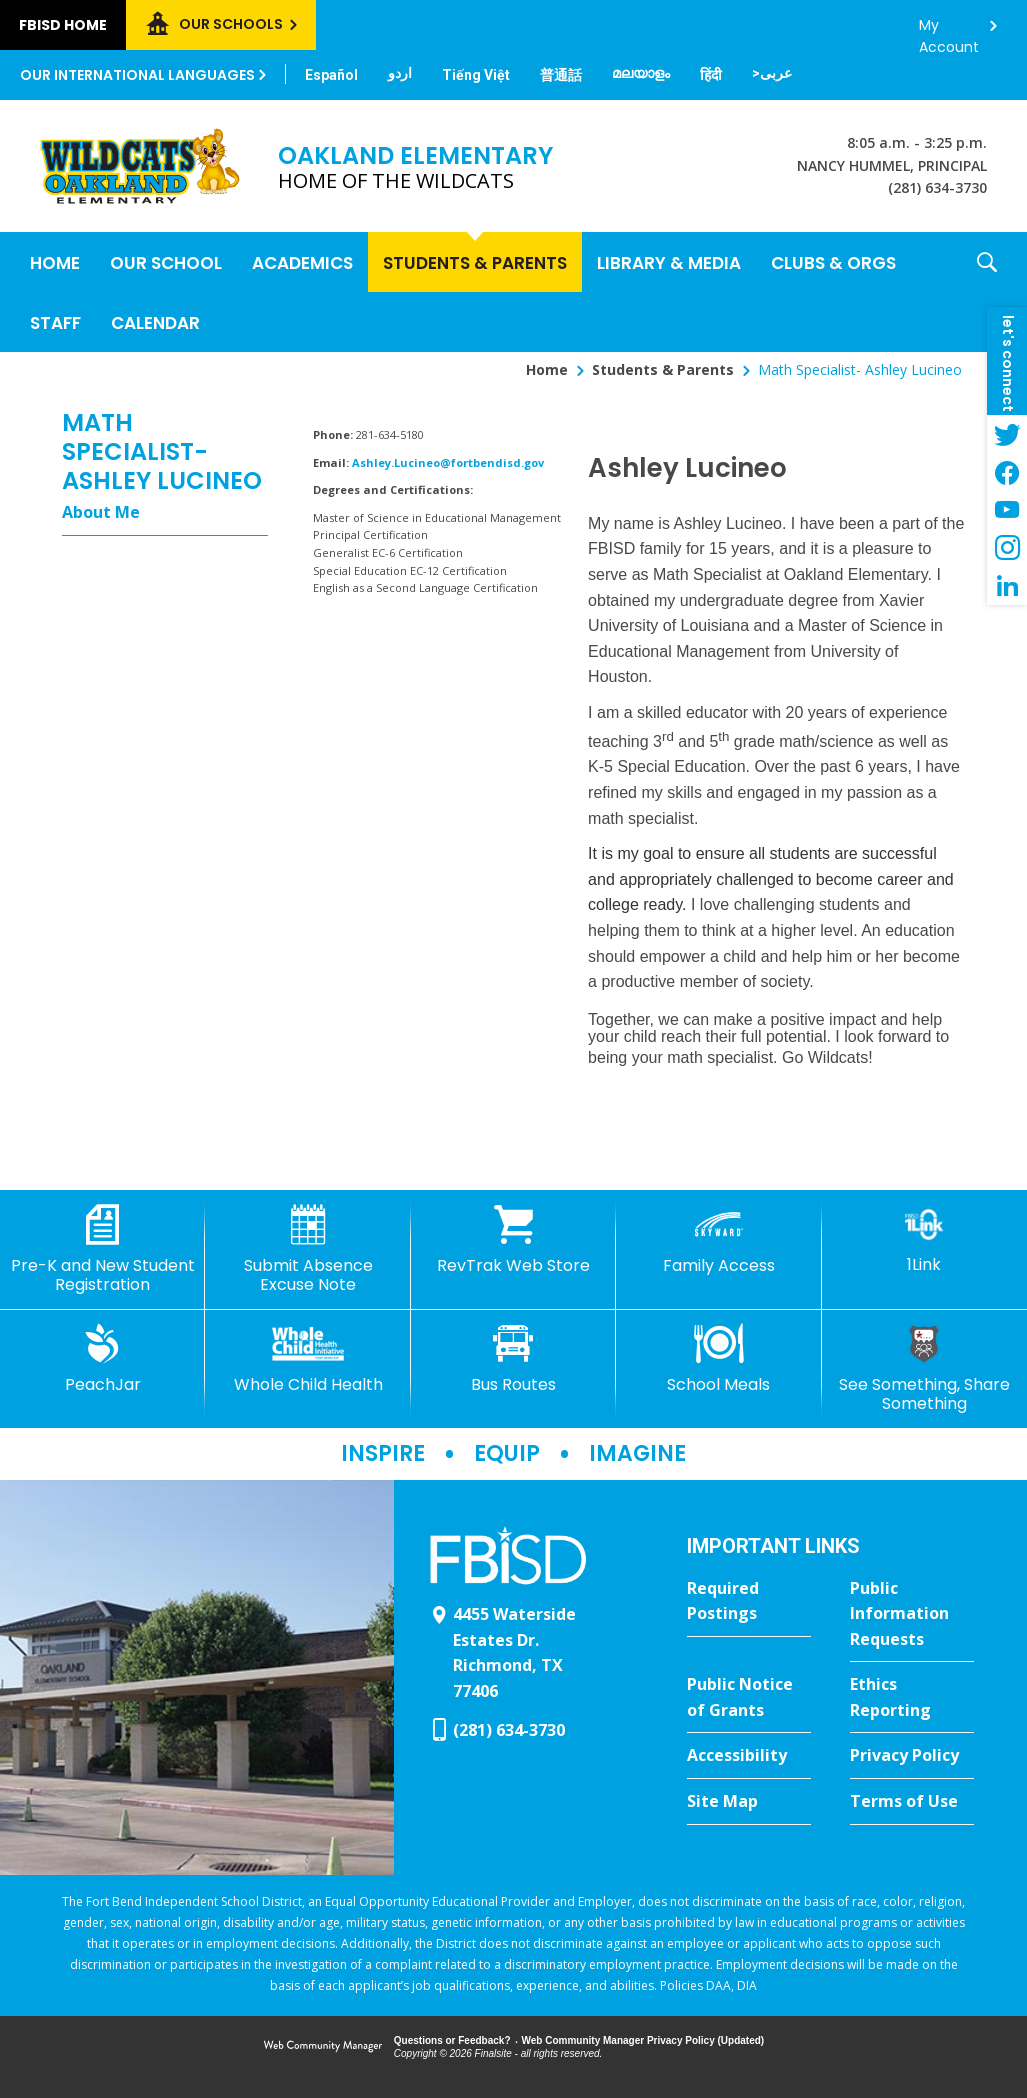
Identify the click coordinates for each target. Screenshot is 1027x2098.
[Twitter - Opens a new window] (1007, 434)
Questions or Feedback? (452, 2040)
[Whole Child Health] (307, 1359)
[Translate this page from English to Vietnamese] (476, 75)
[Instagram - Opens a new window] (1007, 548)
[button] (987, 292)
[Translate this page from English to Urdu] (400, 73)
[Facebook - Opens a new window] (1007, 472)
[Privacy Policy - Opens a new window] (912, 1756)
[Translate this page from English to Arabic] (772, 73)
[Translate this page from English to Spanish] (331, 75)
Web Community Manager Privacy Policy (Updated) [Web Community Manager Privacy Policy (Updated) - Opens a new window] (643, 2040)
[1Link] (924, 1239)
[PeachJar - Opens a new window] (102, 1359)
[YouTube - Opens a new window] (1007, 510)
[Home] (55, 262)
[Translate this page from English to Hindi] (711, 75)
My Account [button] (949, 30)
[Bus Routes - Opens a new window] (513, 1359)
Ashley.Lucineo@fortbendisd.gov (448, 462)
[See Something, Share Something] (924, 1368)
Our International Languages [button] (137, 75)
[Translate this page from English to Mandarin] (561, 75)
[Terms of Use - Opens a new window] (912, 1802)
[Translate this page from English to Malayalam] (641, 73)
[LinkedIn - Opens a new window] (1007, 586)
